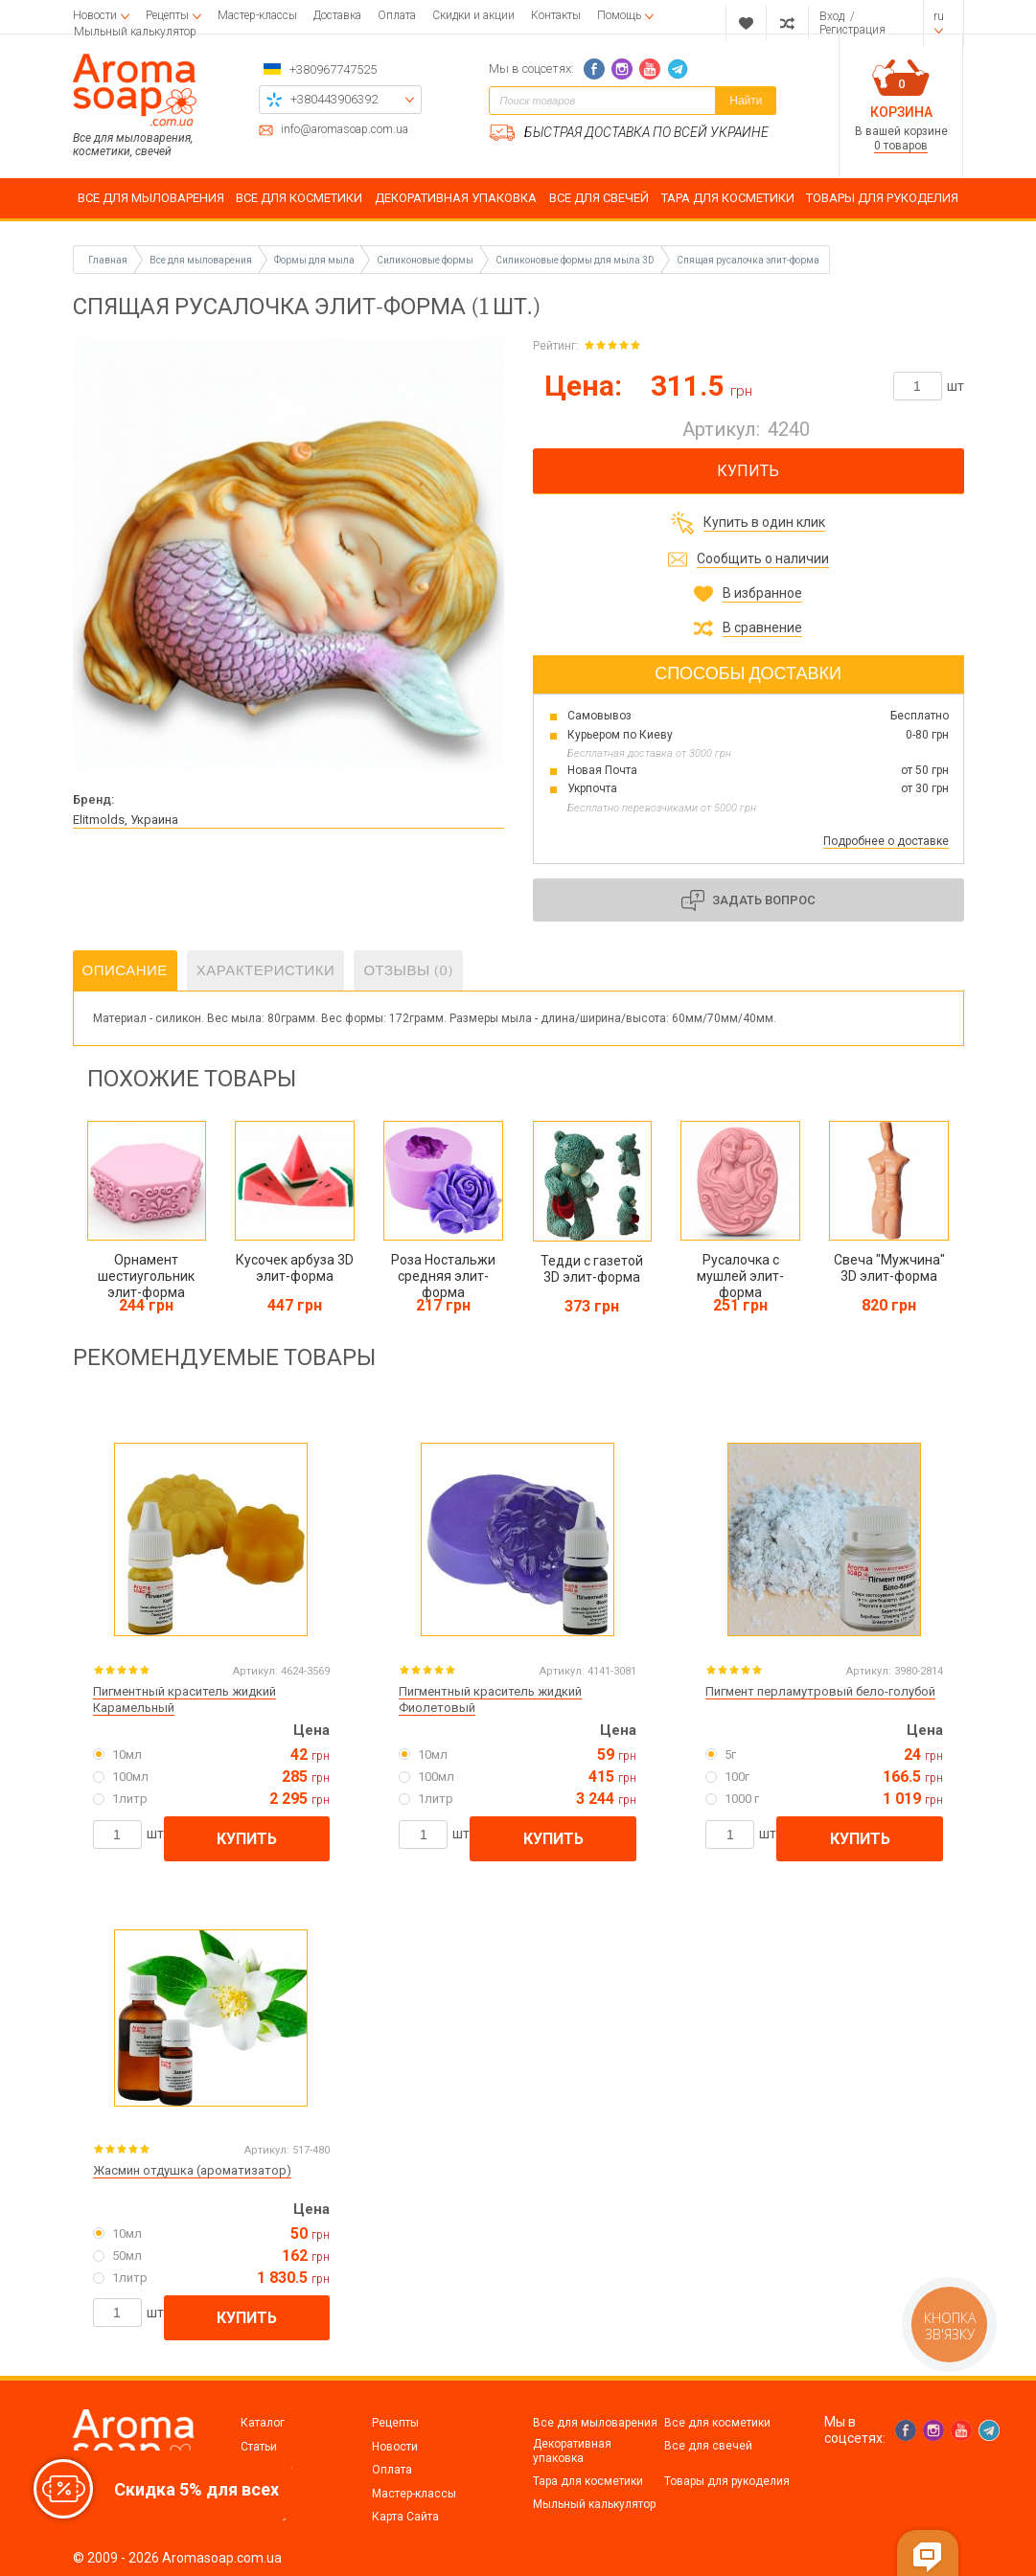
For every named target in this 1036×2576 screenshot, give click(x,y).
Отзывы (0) (408, 970)
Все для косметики (717, 2422)
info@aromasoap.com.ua (344, 130)
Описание (125, 970)
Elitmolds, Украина (125, 819)
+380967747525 (333, 69)
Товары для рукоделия (727, 2481)
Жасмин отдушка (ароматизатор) (192, 2170)
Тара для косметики (588, 2481)
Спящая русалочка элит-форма (748, 260)
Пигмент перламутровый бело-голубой (820, 1691)
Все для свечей (708, 2445)
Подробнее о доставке (886, 841)
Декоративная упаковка (572, 2450)
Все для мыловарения (595, 2422)
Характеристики (265, 970)
